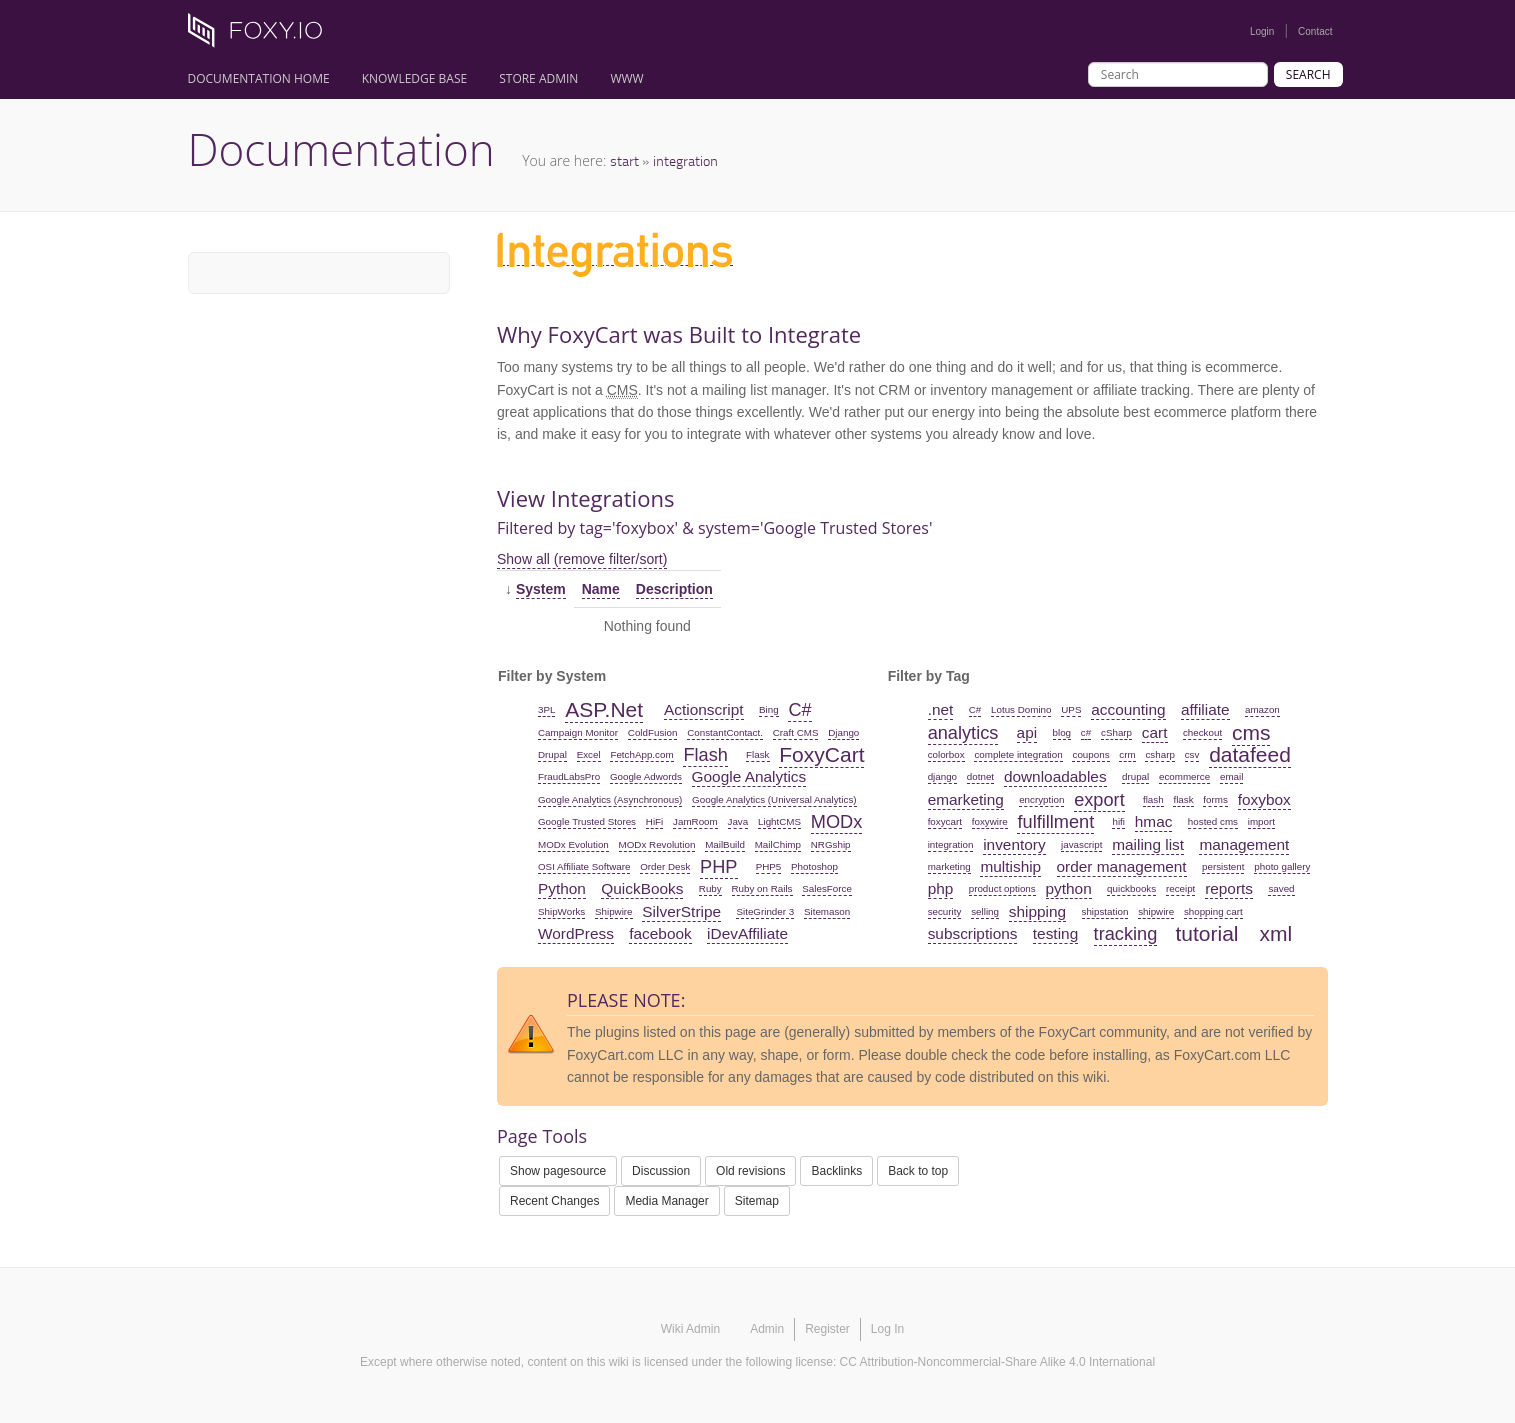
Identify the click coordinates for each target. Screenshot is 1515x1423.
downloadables (1055, 776)
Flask (757, 754)
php (941, 888)
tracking (1126, 934)
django (942, 776)
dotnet (980, 776)
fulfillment (1055, 822)
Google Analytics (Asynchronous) (610, 799)
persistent (1223, 866)
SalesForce (827, 888)
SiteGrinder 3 (765, 911)
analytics (963, 733)
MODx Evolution (573, 844)
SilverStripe (681, 911)
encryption (1041, 799)
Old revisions (750, 1171)
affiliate (1205, 709)
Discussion (661, 1171)
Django (843, 732)
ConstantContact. (725, 732)
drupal (1135, 776)
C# (799, 710)
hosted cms (1213, 821)
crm (1127, 754)
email (1231, 776)
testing (1055, 933)
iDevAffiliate (747, 933)
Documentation (341, 149)
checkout (1202, 732)
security (945, 911)
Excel (589, 754)
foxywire (990, 821)
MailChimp (778, 844)
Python (562, 888)
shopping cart (1213, 911)
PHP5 (769, 866)
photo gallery (1282, 866)
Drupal (552, 754)
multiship (1010, 866)
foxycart (945, 821)
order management (1122, 866)
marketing (949, 866)
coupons (1090, 754)
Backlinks (836, 1171)
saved (1281, 888)
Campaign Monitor (578, 732)
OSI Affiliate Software (584, 866)
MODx (837, 822)
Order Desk (665, 866)
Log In (887, 1329)
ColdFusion (653, 732)
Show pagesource (558, 1171)
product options (1002, 888)
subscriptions (973, 933)
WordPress (576, 933)
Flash (705, 755)
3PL (546, 709)
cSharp (1116, 732)
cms (1251, 732)
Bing (769, 709)
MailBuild (725, 844)
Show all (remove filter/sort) (582, 559)
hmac (1154, 821)
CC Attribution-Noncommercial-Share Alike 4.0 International (997, 1362)
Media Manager (666, 1201)
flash (1153, 799)
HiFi (654, 821)
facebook (660, 933)
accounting (1128, 709)
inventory (1014, 844)
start (624, 160)
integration (685, 160)
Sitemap (757, 1201)
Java (738, 821)
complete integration (1018, 754)
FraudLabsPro (569, 776)
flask (1183, 799)
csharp (1159, 754)
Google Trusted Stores (587, 821)
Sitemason (827, 911)
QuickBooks (642, 888)
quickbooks (1131, 888)
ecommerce (1184, 776)
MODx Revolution (657, 844)
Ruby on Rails (762, 888)
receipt (1180, 888)
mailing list (1148, 844)
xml (1276, 933)
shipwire (1156, 911)
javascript (1081, 844)
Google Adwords (646, 776)
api (1027, 732)
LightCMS (779, 821)
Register (827, 1329)
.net (941, 709)
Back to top (918, 1171)
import (1261, 821)
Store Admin (538, 78)
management (1244, 844)
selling (985, 911)
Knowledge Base (415, 78)
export (1099, 800)
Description (674, 589)
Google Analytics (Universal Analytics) (774, 799)
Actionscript (704, 709)
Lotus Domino (1021, 709)
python (1069, 888)
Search (1308, 74)
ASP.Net (604, 709)
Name (601, 589)
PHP (718, 867)
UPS (1071, 709)
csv (1192, 754)
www (626, 78)
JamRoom (695, 821)
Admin (767, 1329)
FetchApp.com (641, 754)
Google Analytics (749, 776)
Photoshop (814, 866)
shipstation (1105, 911)
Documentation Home (259, 78)
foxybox (1264, 799)
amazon (1262, 709)
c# (1086, 732)
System (541, 589)
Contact (1315, 31)
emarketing (966, 799)
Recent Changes (554, 1201)
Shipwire (614, 911)
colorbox (946, 754)
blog (1062, 732)
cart (1155, 732)
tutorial (1206, 933)
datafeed (1250, 754)
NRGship (831, 844)
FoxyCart (821, 754)
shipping (1037, 911)
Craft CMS (796, 732)
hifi (1118, 821)
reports (1229, 888)
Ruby (710, 888)
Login (1262, 31)
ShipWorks (561, 911)
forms (1215, 799)
